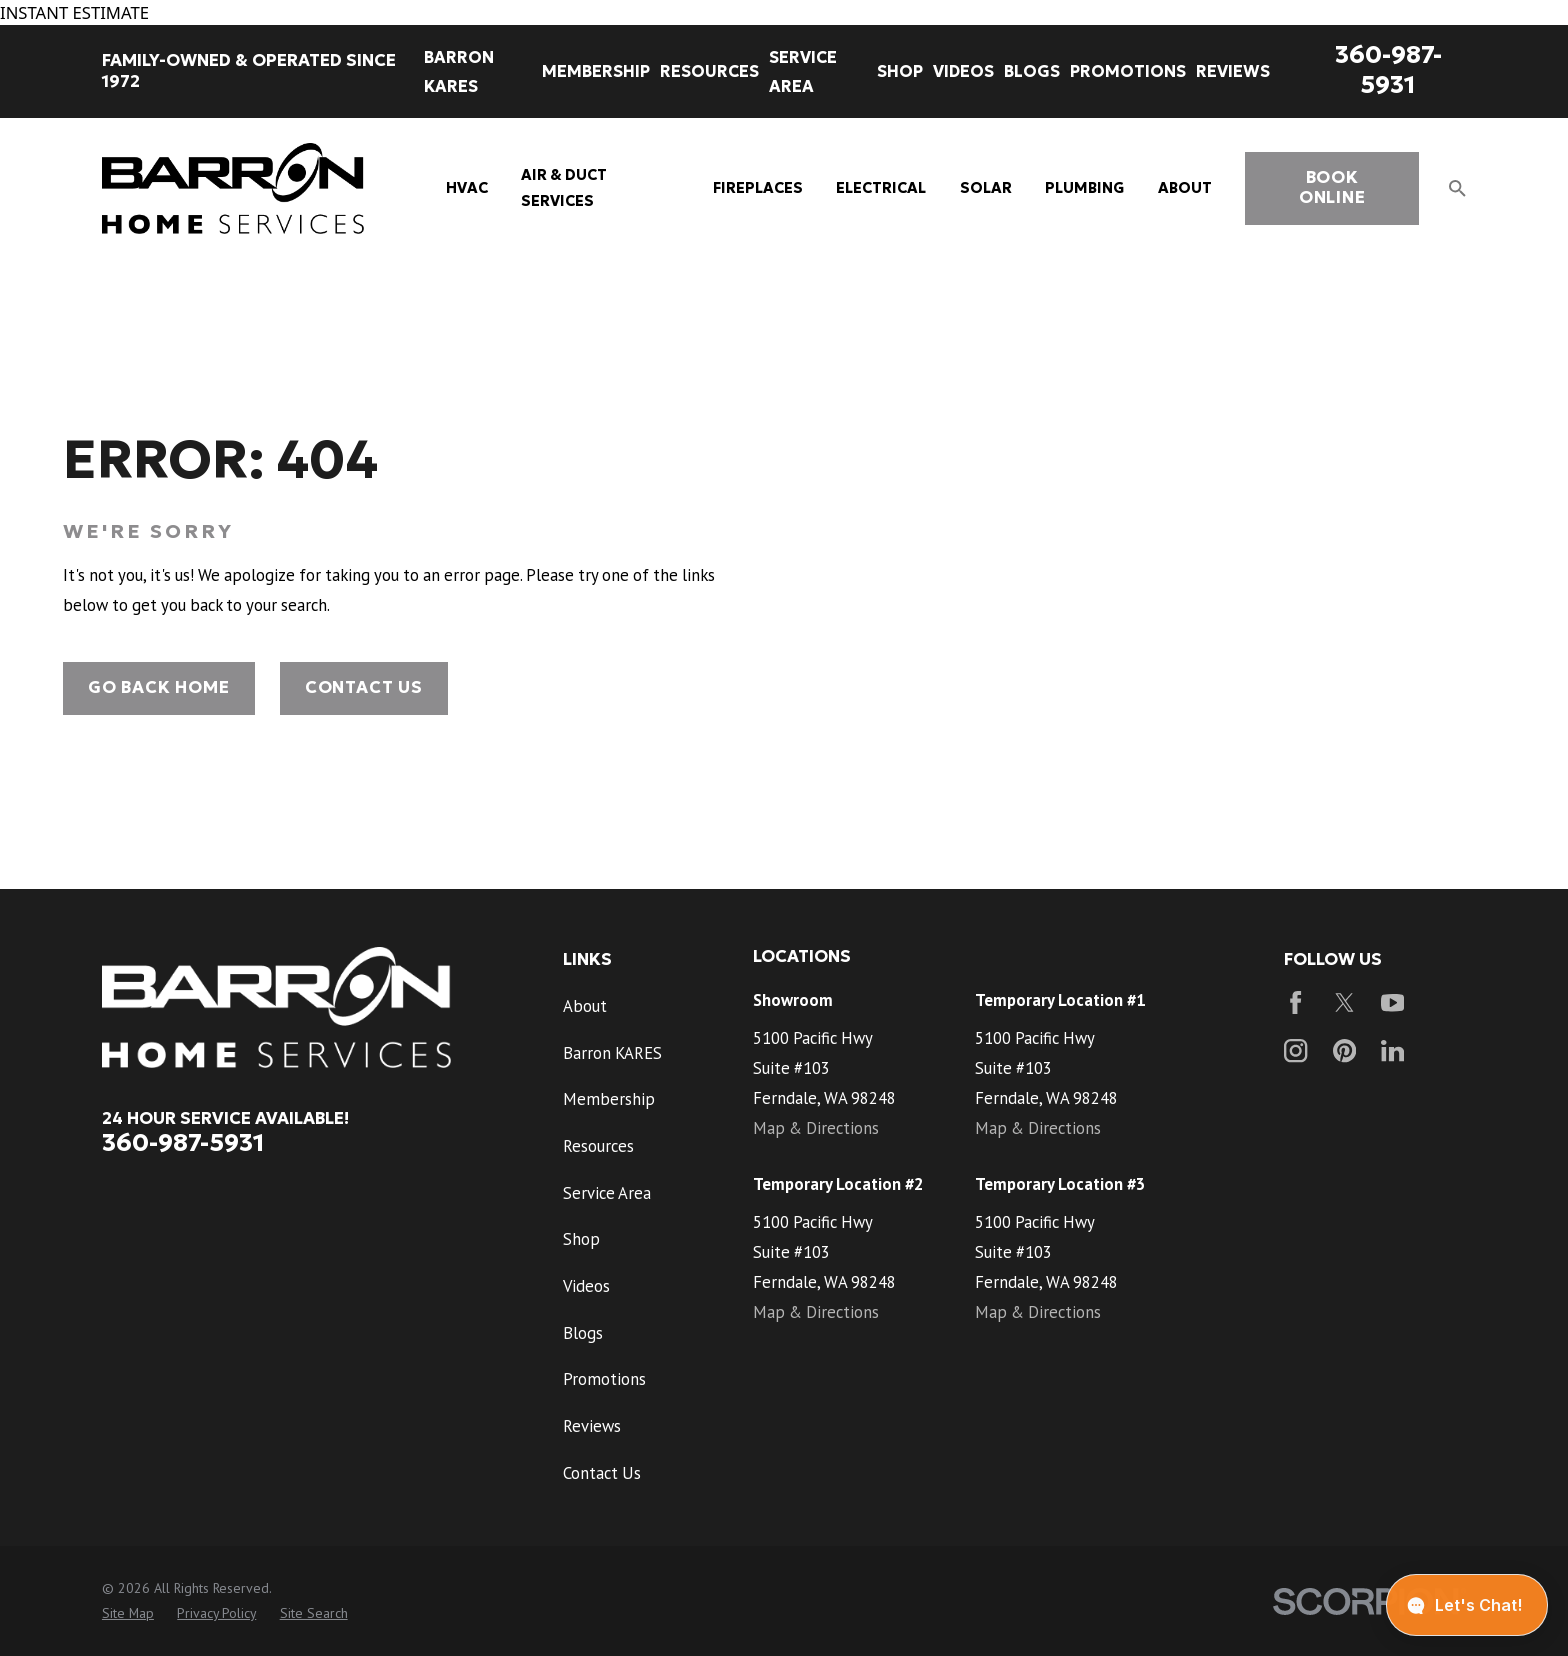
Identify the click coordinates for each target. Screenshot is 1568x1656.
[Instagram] (1295, 1050)
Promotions (604, 1379)
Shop (581, 1239)
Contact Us (364, 687)
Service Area (607, 1193)
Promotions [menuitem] (1128, 71)
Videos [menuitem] (963, 71)
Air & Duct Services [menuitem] (564, 188)
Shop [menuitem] (900, 71)
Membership (609, 1099)
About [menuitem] (1185, 188)
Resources (598, 1146)
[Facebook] (1295, 1002)
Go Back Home (159, 687)
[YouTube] (1392, 1002)
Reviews (592, 1426)
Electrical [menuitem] (881, 188)
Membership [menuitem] (596, 71)
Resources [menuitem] (709, 71)
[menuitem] (128, 1613)
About (585, 1006)
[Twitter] (1344, 1002)
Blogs (583, 1333)
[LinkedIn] (1392, 1050)
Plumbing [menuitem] (1084, 188)
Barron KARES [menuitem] (459, 71)
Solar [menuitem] (986, 188)
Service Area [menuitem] (803, 71)
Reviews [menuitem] (1233, 71)
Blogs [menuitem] (1032, 71)
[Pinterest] (1344, 1050)
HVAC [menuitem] (467, 188)
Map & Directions (816, 1128)
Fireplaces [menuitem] (758, 188)
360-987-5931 (1388, 69)
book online (1332, 187)
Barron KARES (612, 1053)
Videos (586, 1286)
